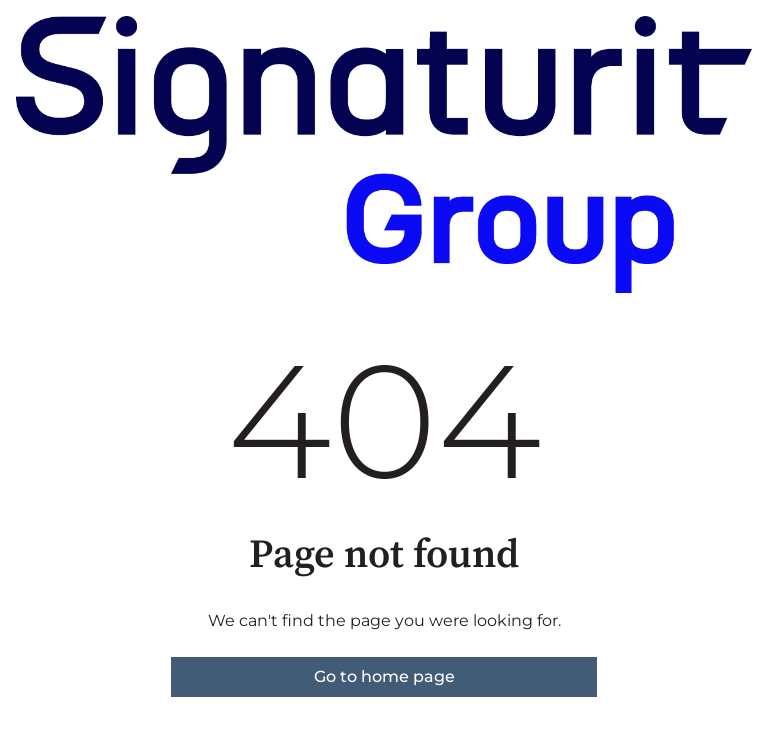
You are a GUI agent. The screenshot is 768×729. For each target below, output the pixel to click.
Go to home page (384, 676)
